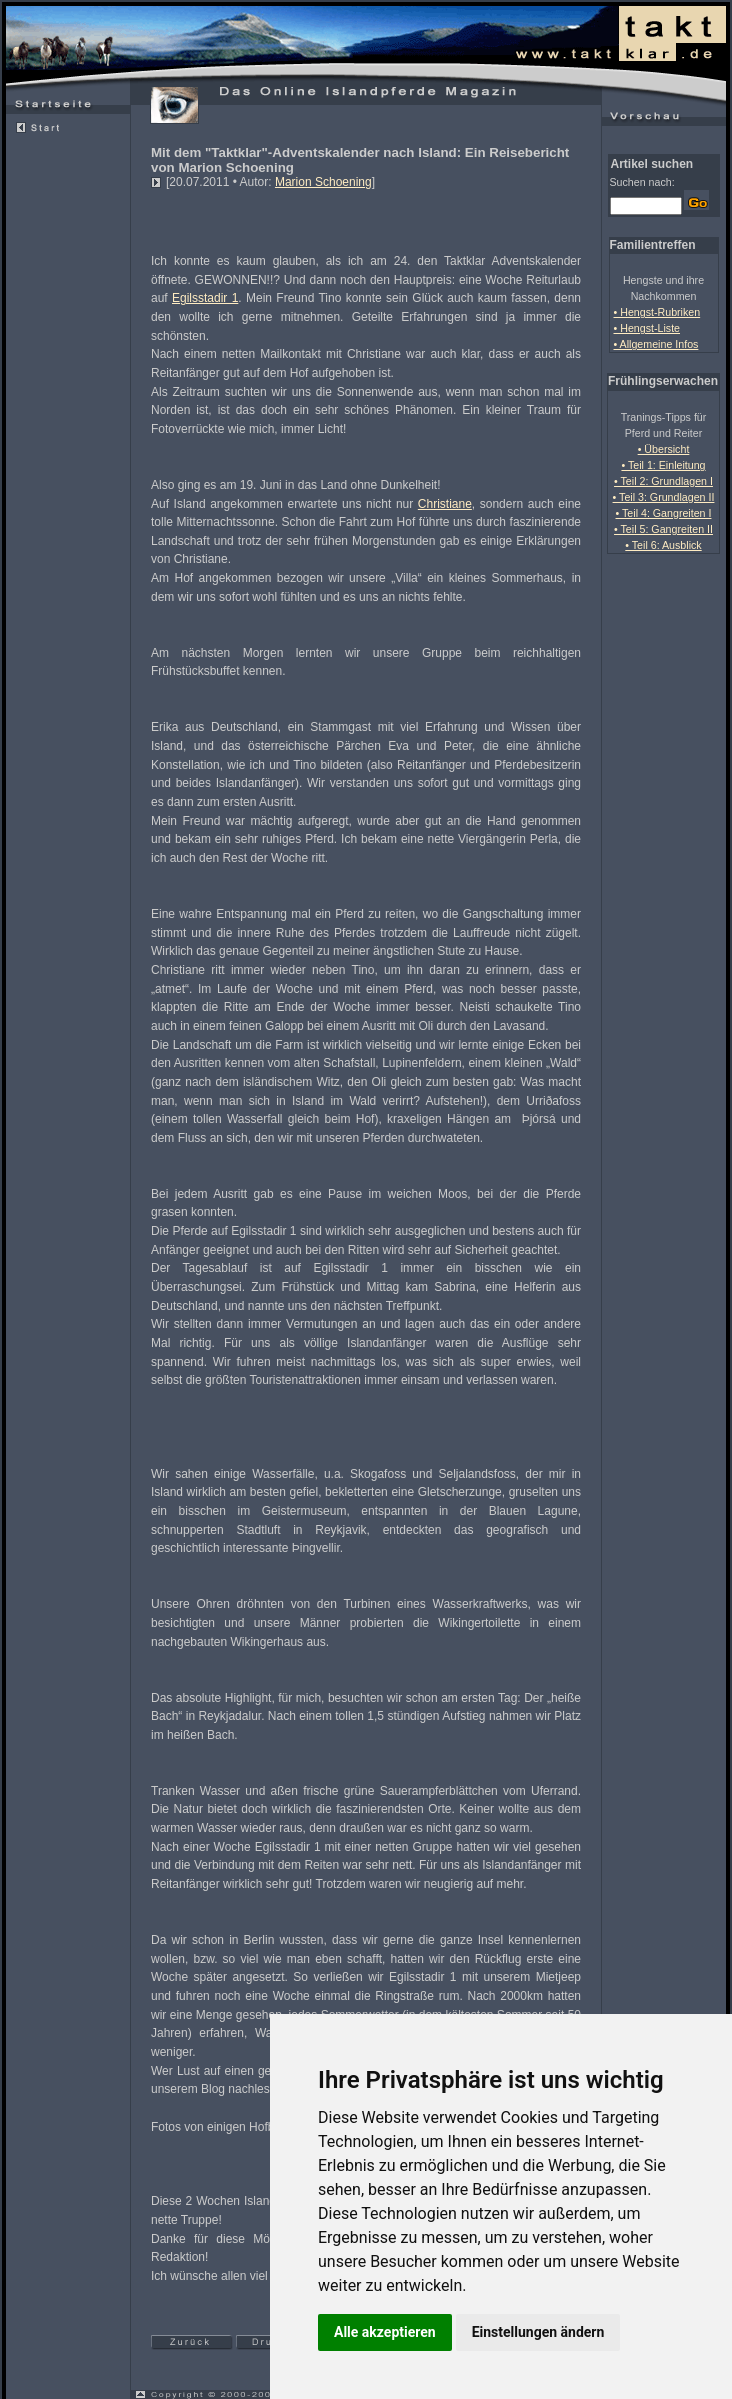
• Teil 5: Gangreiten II (663, 529)
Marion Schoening (323, 182)
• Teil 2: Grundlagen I (663, 481)
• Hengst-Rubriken (657, 312)
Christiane (445, 504)
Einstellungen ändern (538, 2332)
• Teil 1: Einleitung (663, 465)
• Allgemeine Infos (656, 344)
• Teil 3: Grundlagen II (664, 497)
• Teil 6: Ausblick (663, 545)
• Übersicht (664, 449)
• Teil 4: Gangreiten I (664, 513)
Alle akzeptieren (385, 2332)
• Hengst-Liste (647, 328)
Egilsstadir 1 (205, 298)
